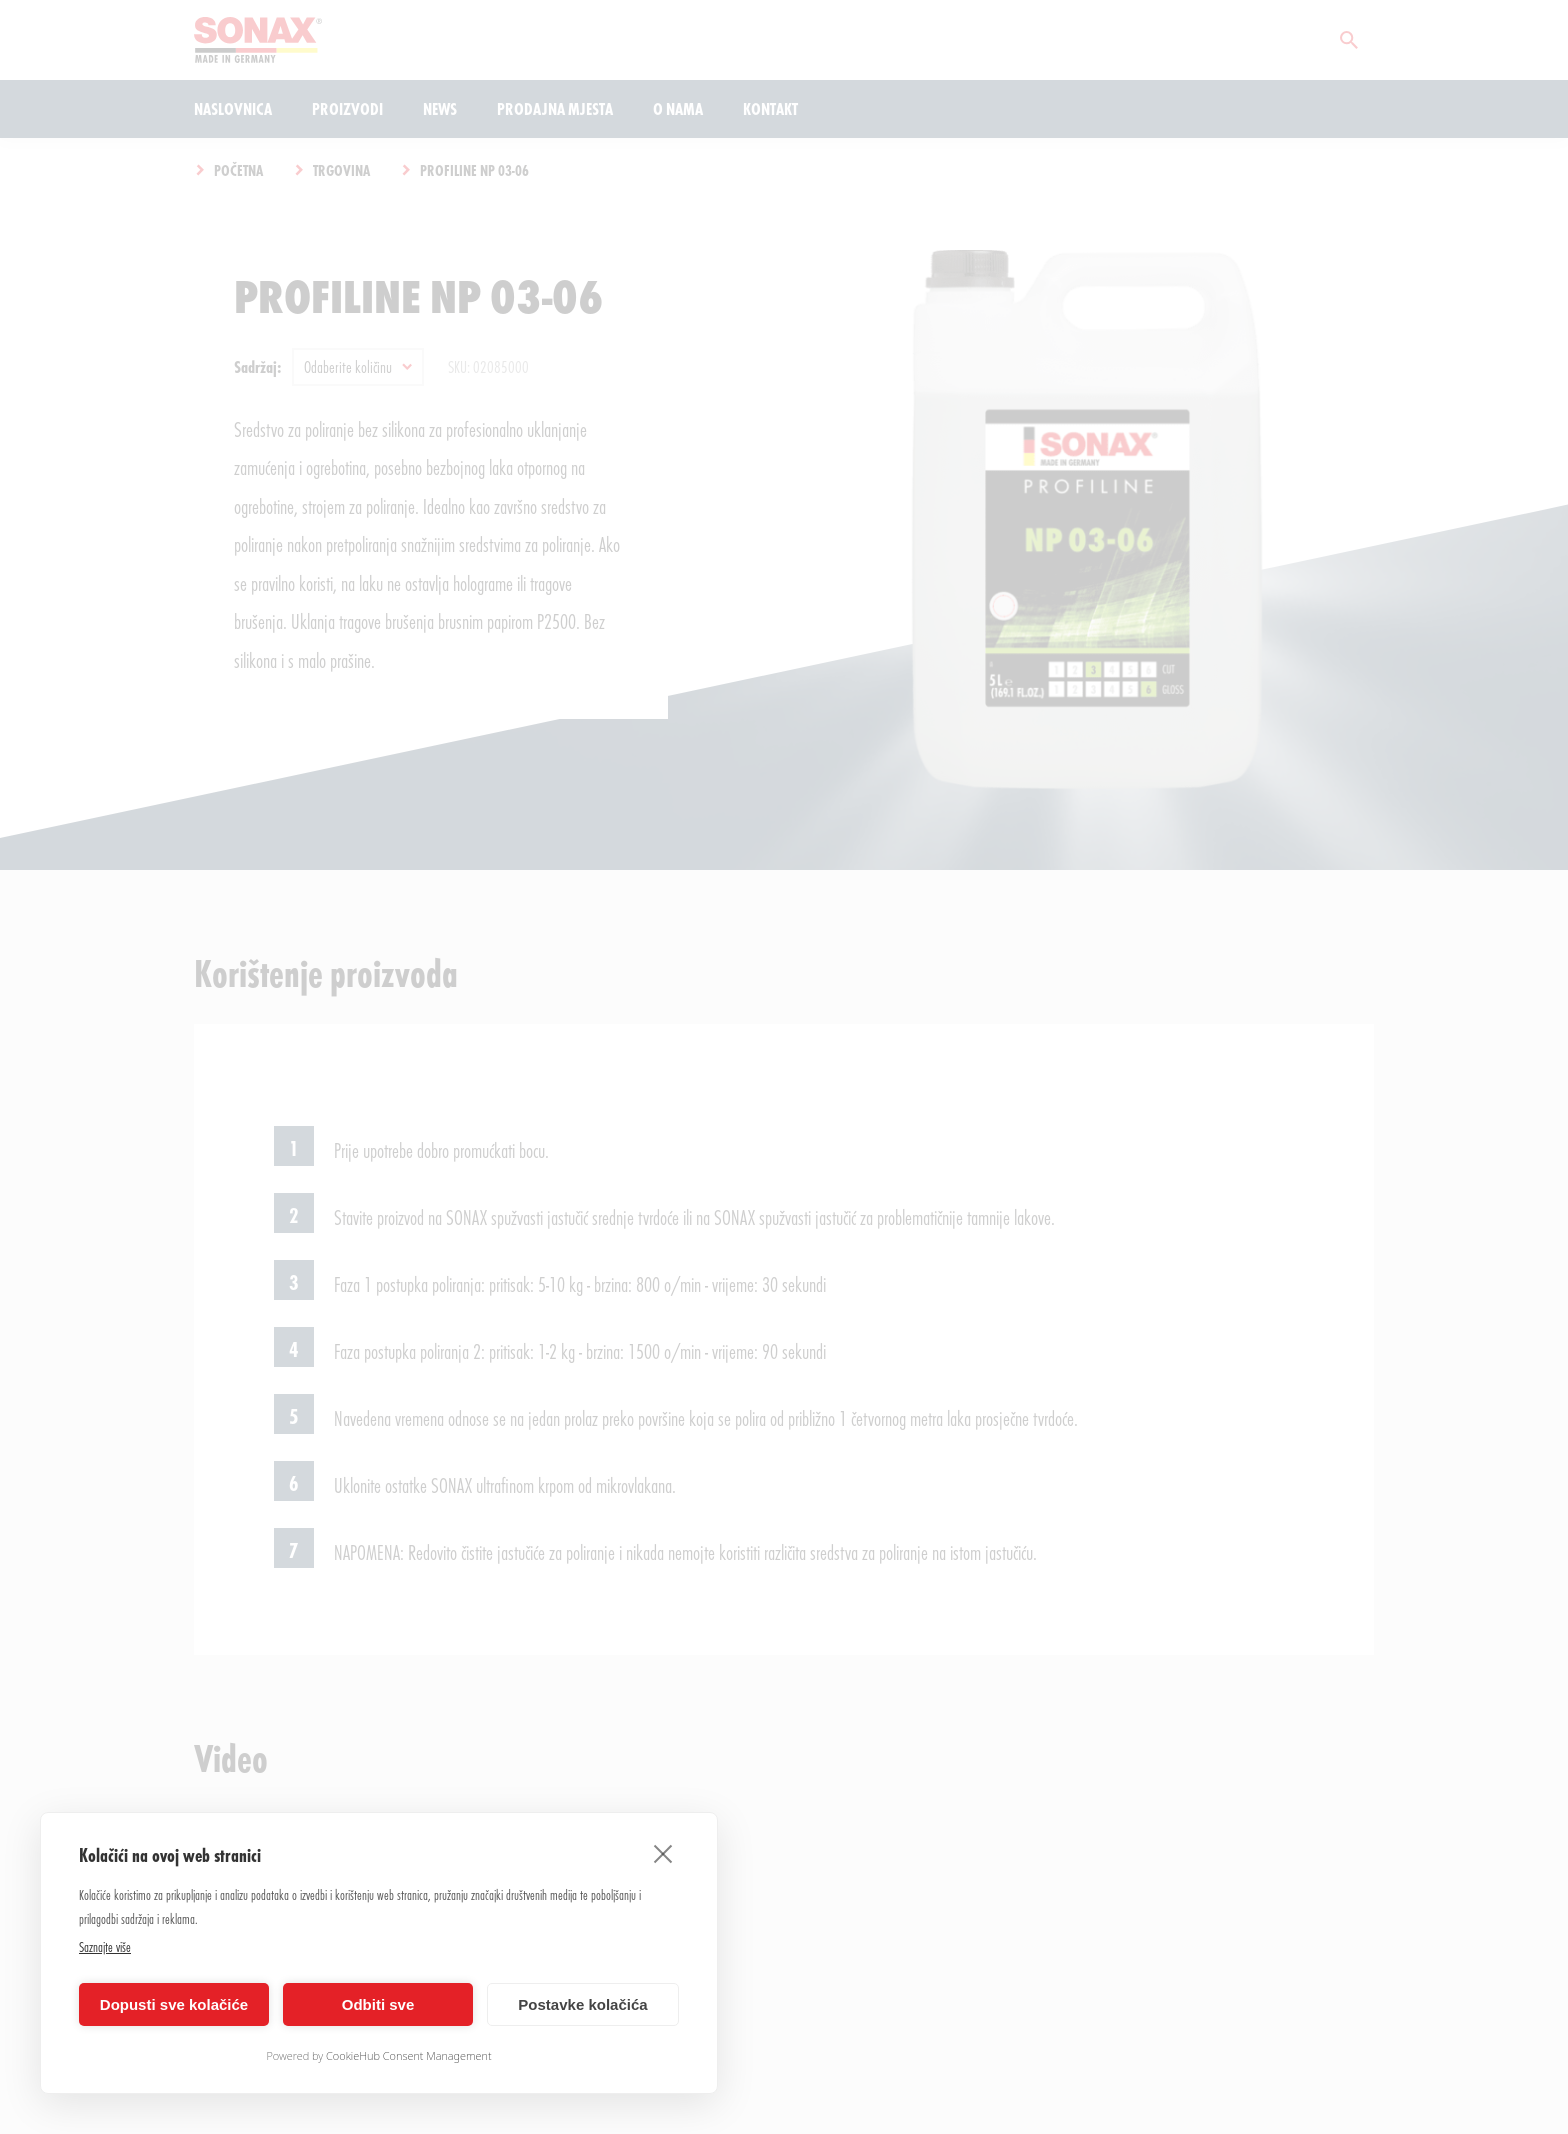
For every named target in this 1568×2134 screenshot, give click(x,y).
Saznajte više (105, 1946)
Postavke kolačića (582, 2004)
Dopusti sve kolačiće (174, 2004)
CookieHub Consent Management (409, 2055)
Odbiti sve (378, 2004)
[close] (663, 1853)
